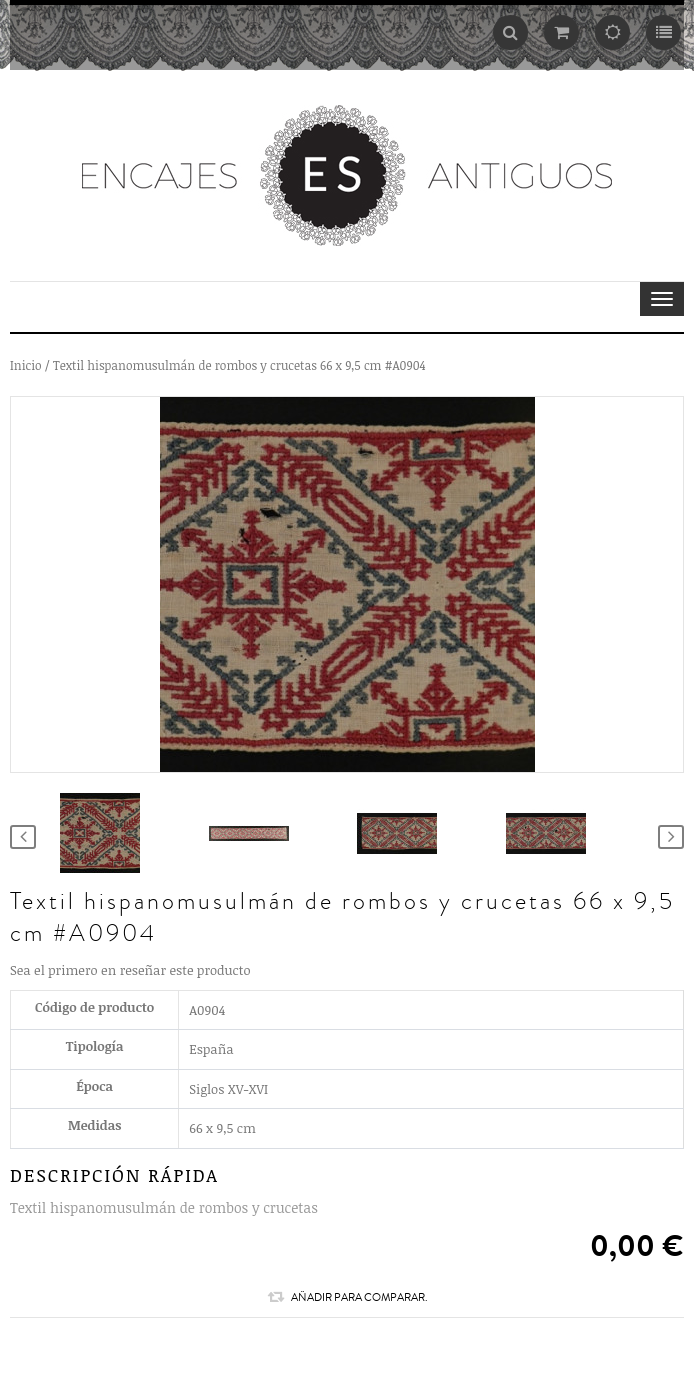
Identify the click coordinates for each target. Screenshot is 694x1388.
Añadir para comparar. (347, 1297)
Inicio (26, 365)
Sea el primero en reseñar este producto (130, 970)
